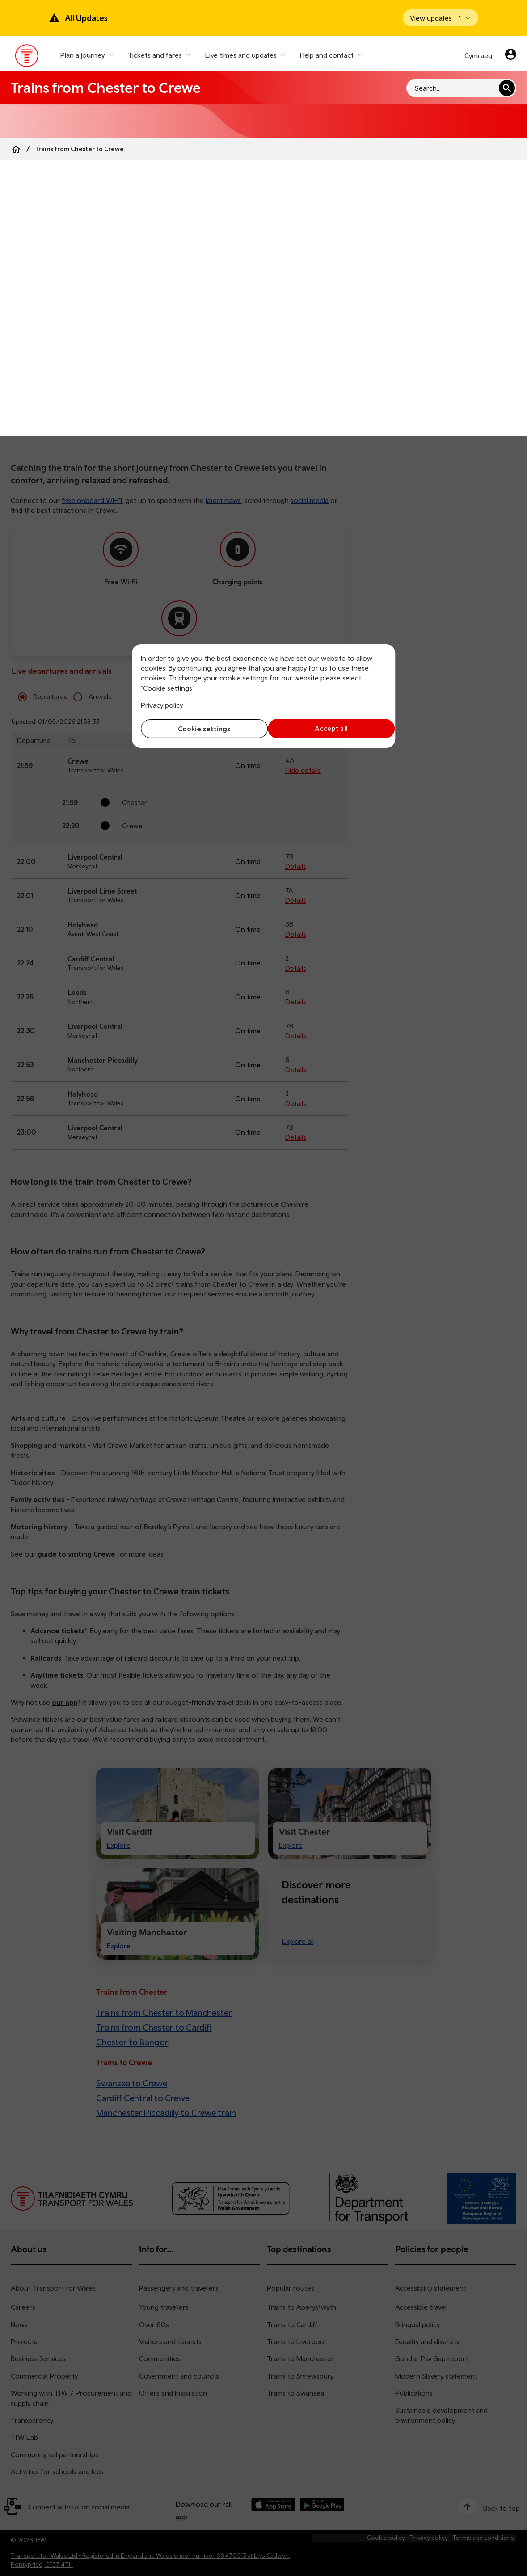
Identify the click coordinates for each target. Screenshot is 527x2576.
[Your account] (510, 55)
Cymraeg (478, 55)
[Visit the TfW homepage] (27, 57)
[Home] (16, 149)
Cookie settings (200, 729)
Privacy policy (162, 705)
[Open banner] (440, 17)
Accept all (327, 728)
